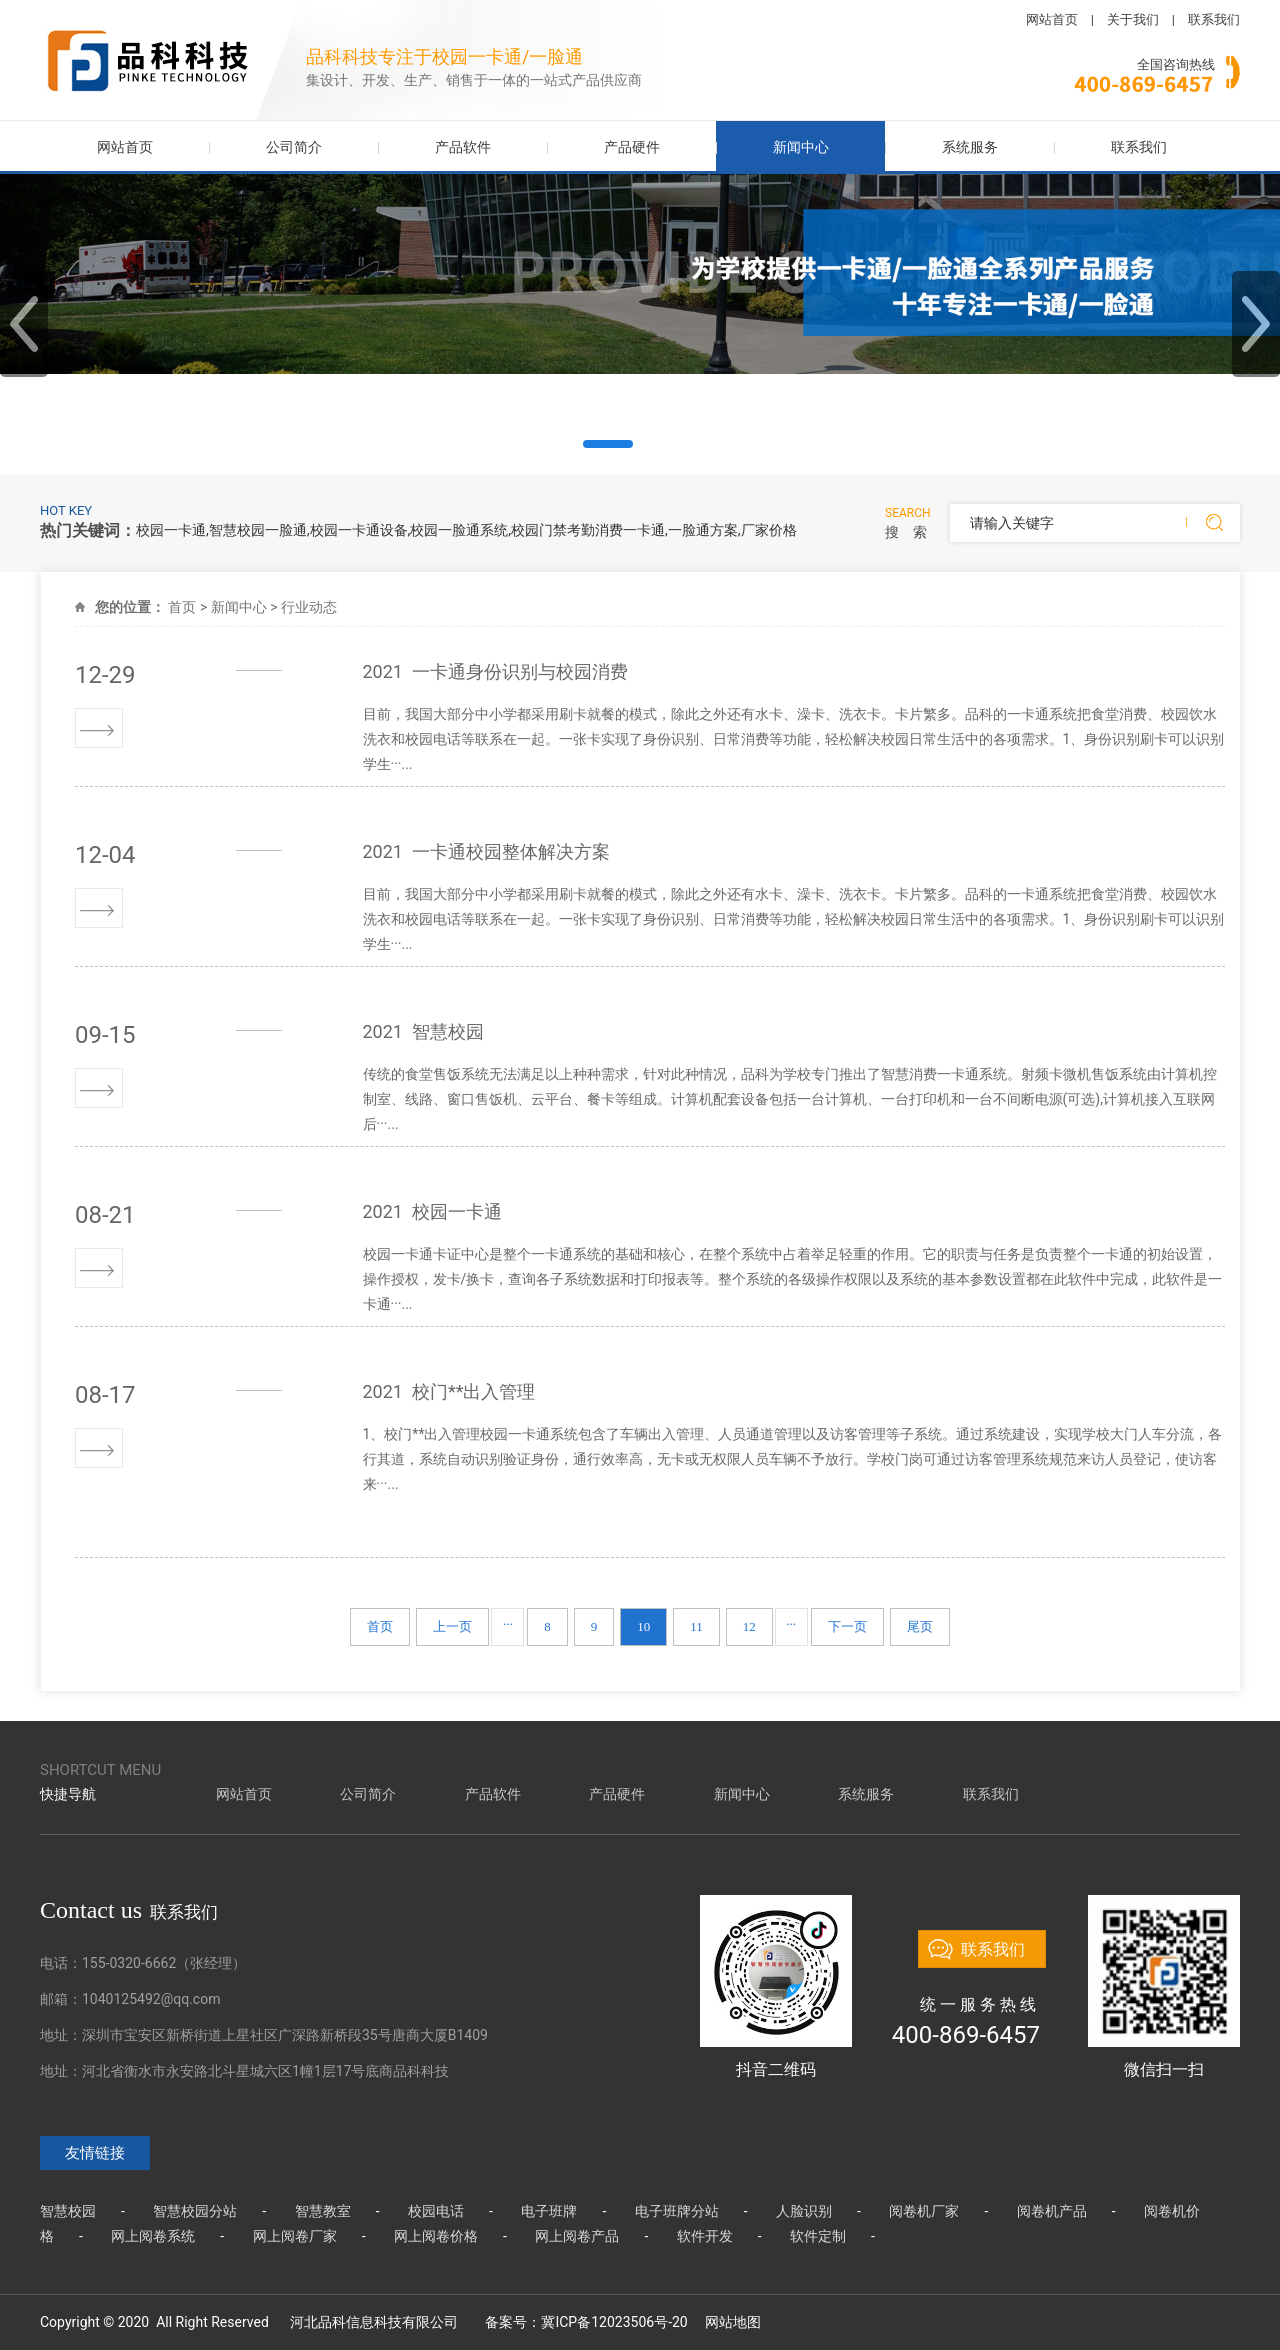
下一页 (847, 1626)
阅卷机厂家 (924, 2211)
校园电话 (436, 2211)
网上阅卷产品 (577, 2236)
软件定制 (818, 2236)
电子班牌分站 (677, 2211)
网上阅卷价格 (436, 2236)
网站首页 (1052, 19)
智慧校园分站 (195, 2211)
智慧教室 (323, 2211)
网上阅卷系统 (153, 2236)
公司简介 (294, 147)
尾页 (920, 1626)
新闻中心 (801, 147)
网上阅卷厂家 (295, 2236)
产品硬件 (632, 147)
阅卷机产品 (1052, 2211)
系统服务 (970, 147)
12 (749, 1626)
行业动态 (309, 607)
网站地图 (733, 2322)
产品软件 (463, 147)
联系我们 (1214, 19)
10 (643, 1626)
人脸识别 (804, 2211)
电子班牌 (549, 2211)
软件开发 (705, 2236)
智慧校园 (68, 2211)
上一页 (452, 1626)
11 (696, 1626)
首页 (182, 607)
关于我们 (1133, 19)
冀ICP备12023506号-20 (614, 2322)
